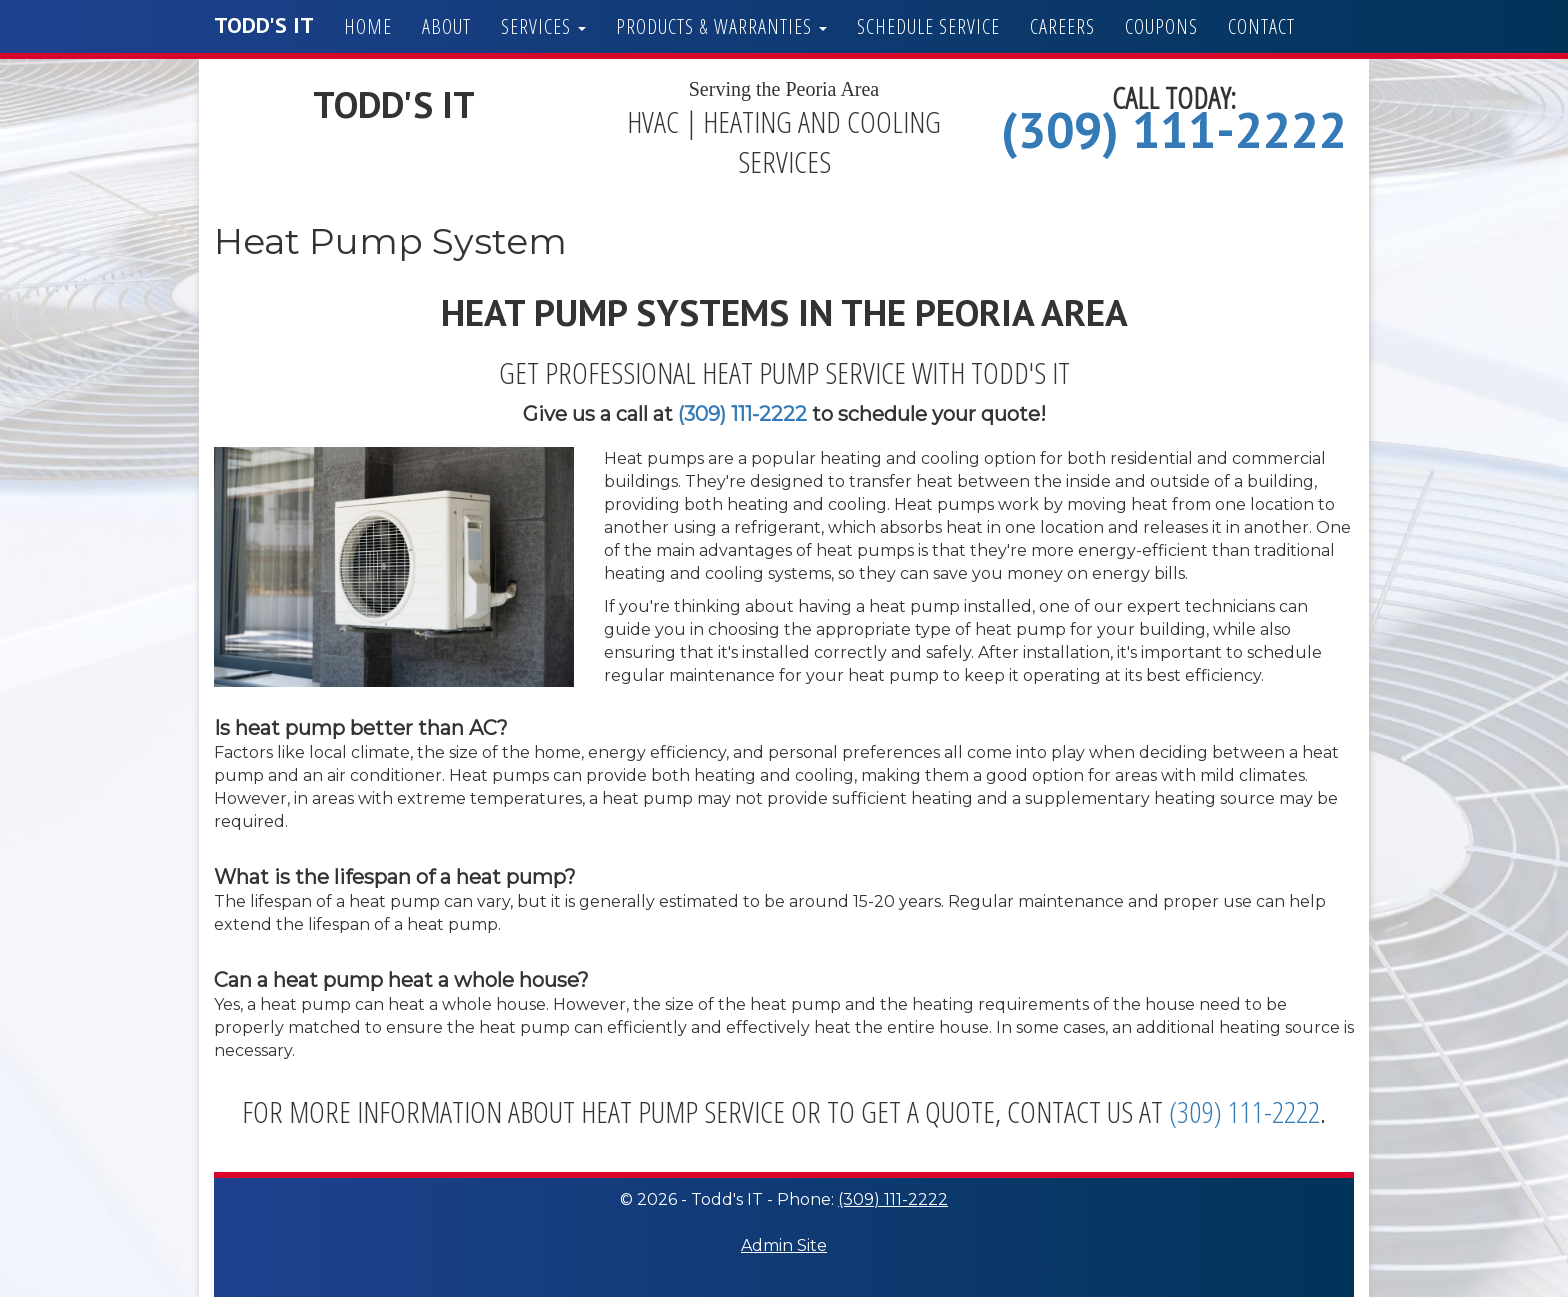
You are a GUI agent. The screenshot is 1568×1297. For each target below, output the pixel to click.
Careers (1062, 26)
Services (543, 26)
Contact (1261, 26)
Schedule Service (928, 26)
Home (368, 26)
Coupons (1161, 26)
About (446, 26)
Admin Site (784, 1245)
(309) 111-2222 (1174, 129)
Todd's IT (264, 25)
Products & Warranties (721, 26)
